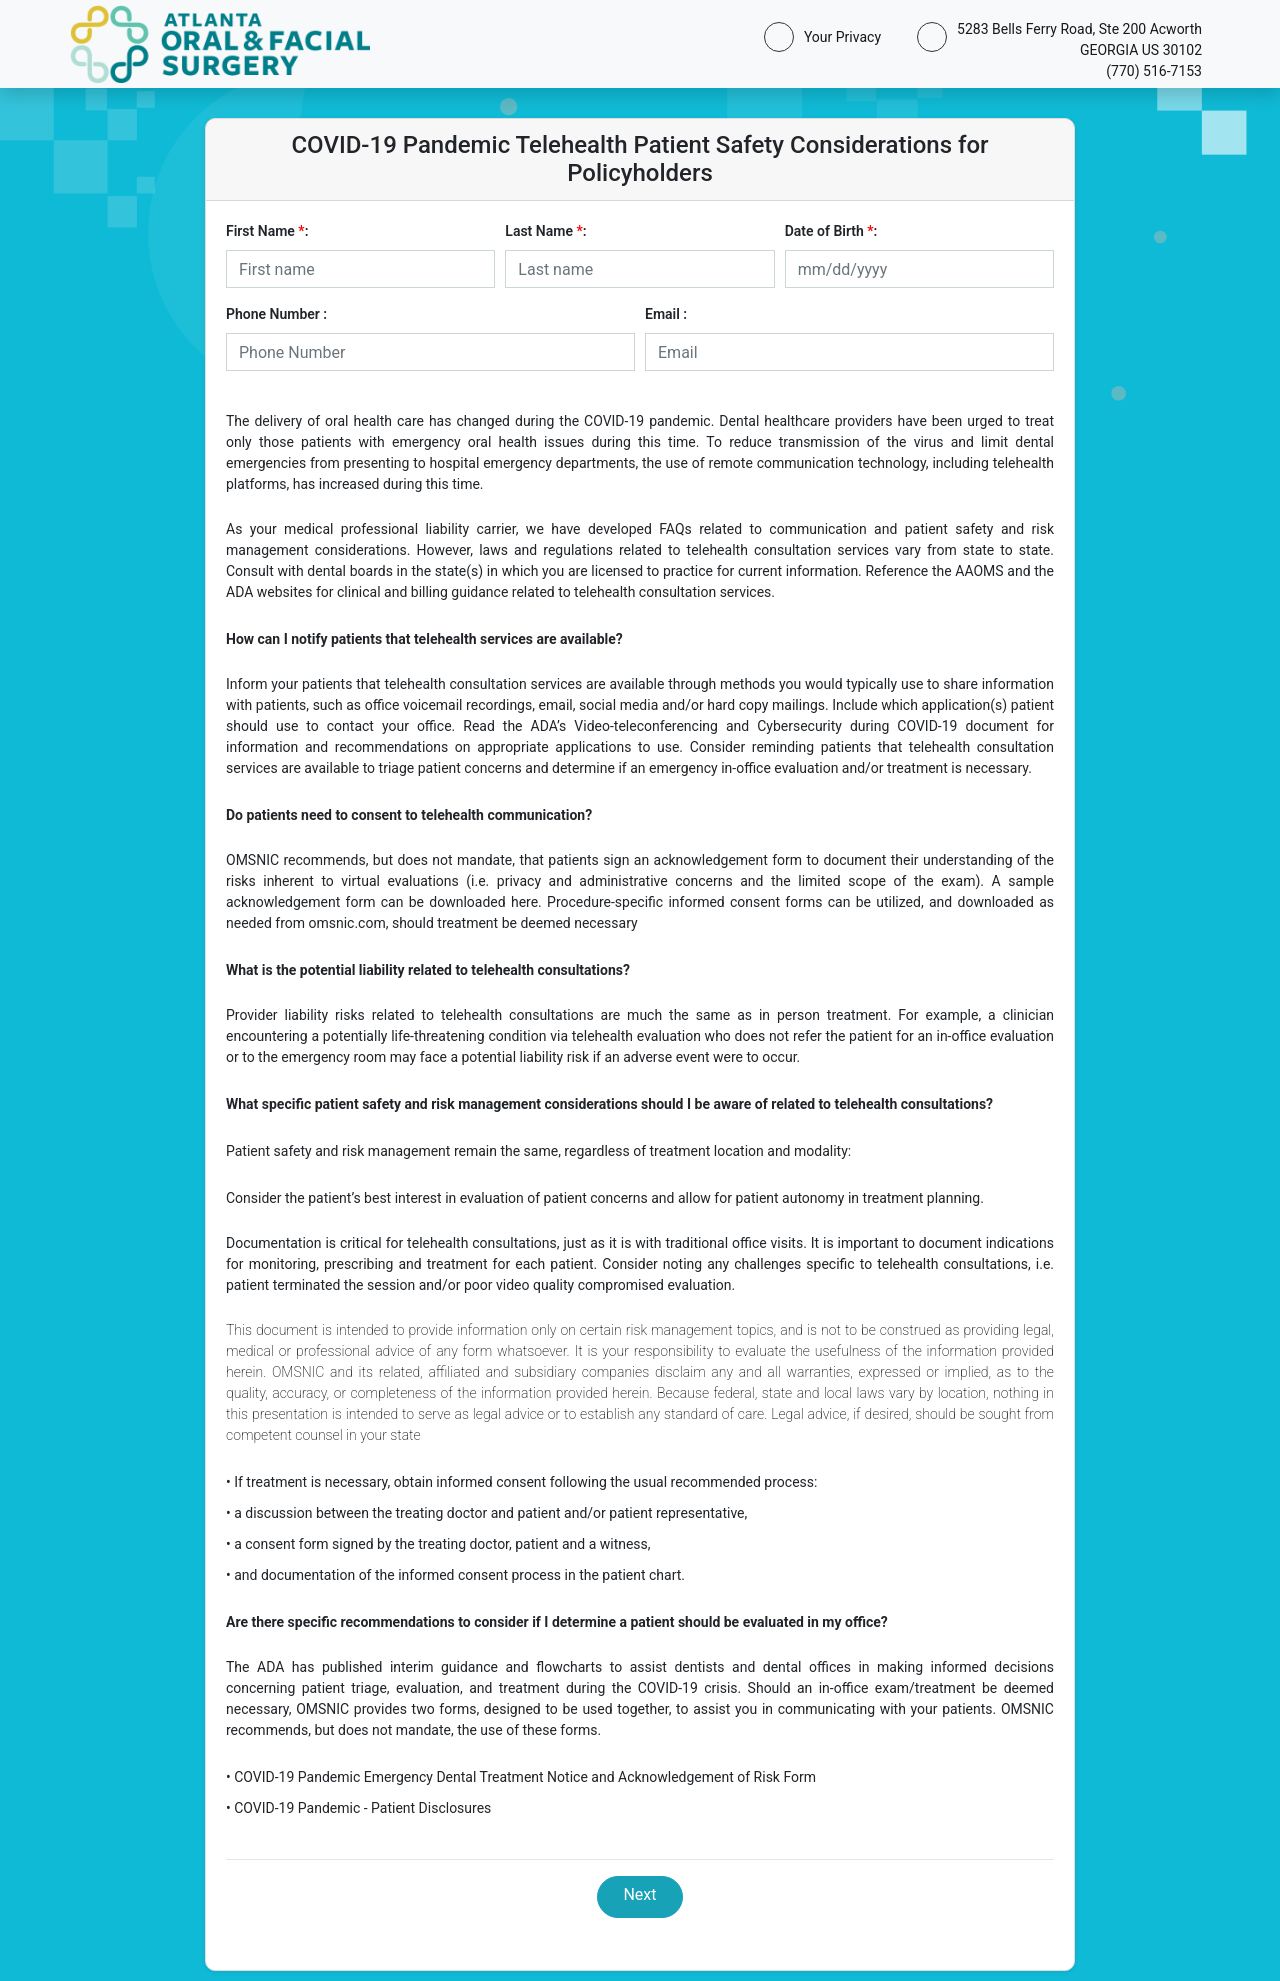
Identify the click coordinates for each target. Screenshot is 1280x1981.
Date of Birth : (831, 231)
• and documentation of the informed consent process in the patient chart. (455, 1575)
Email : (666, 314)
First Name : (267, 231)
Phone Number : (276, 314)
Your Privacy (838, 37)
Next (639, 1894)
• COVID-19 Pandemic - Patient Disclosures (358, 1808)
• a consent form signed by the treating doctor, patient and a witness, (438, 1544)
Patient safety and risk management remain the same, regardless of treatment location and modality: (538, 1151)
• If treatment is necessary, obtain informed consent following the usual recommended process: (521, 1482)
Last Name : (545, 231)
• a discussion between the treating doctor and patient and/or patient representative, (486, 1513)
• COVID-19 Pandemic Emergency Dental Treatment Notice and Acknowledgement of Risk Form (521, 1777)
